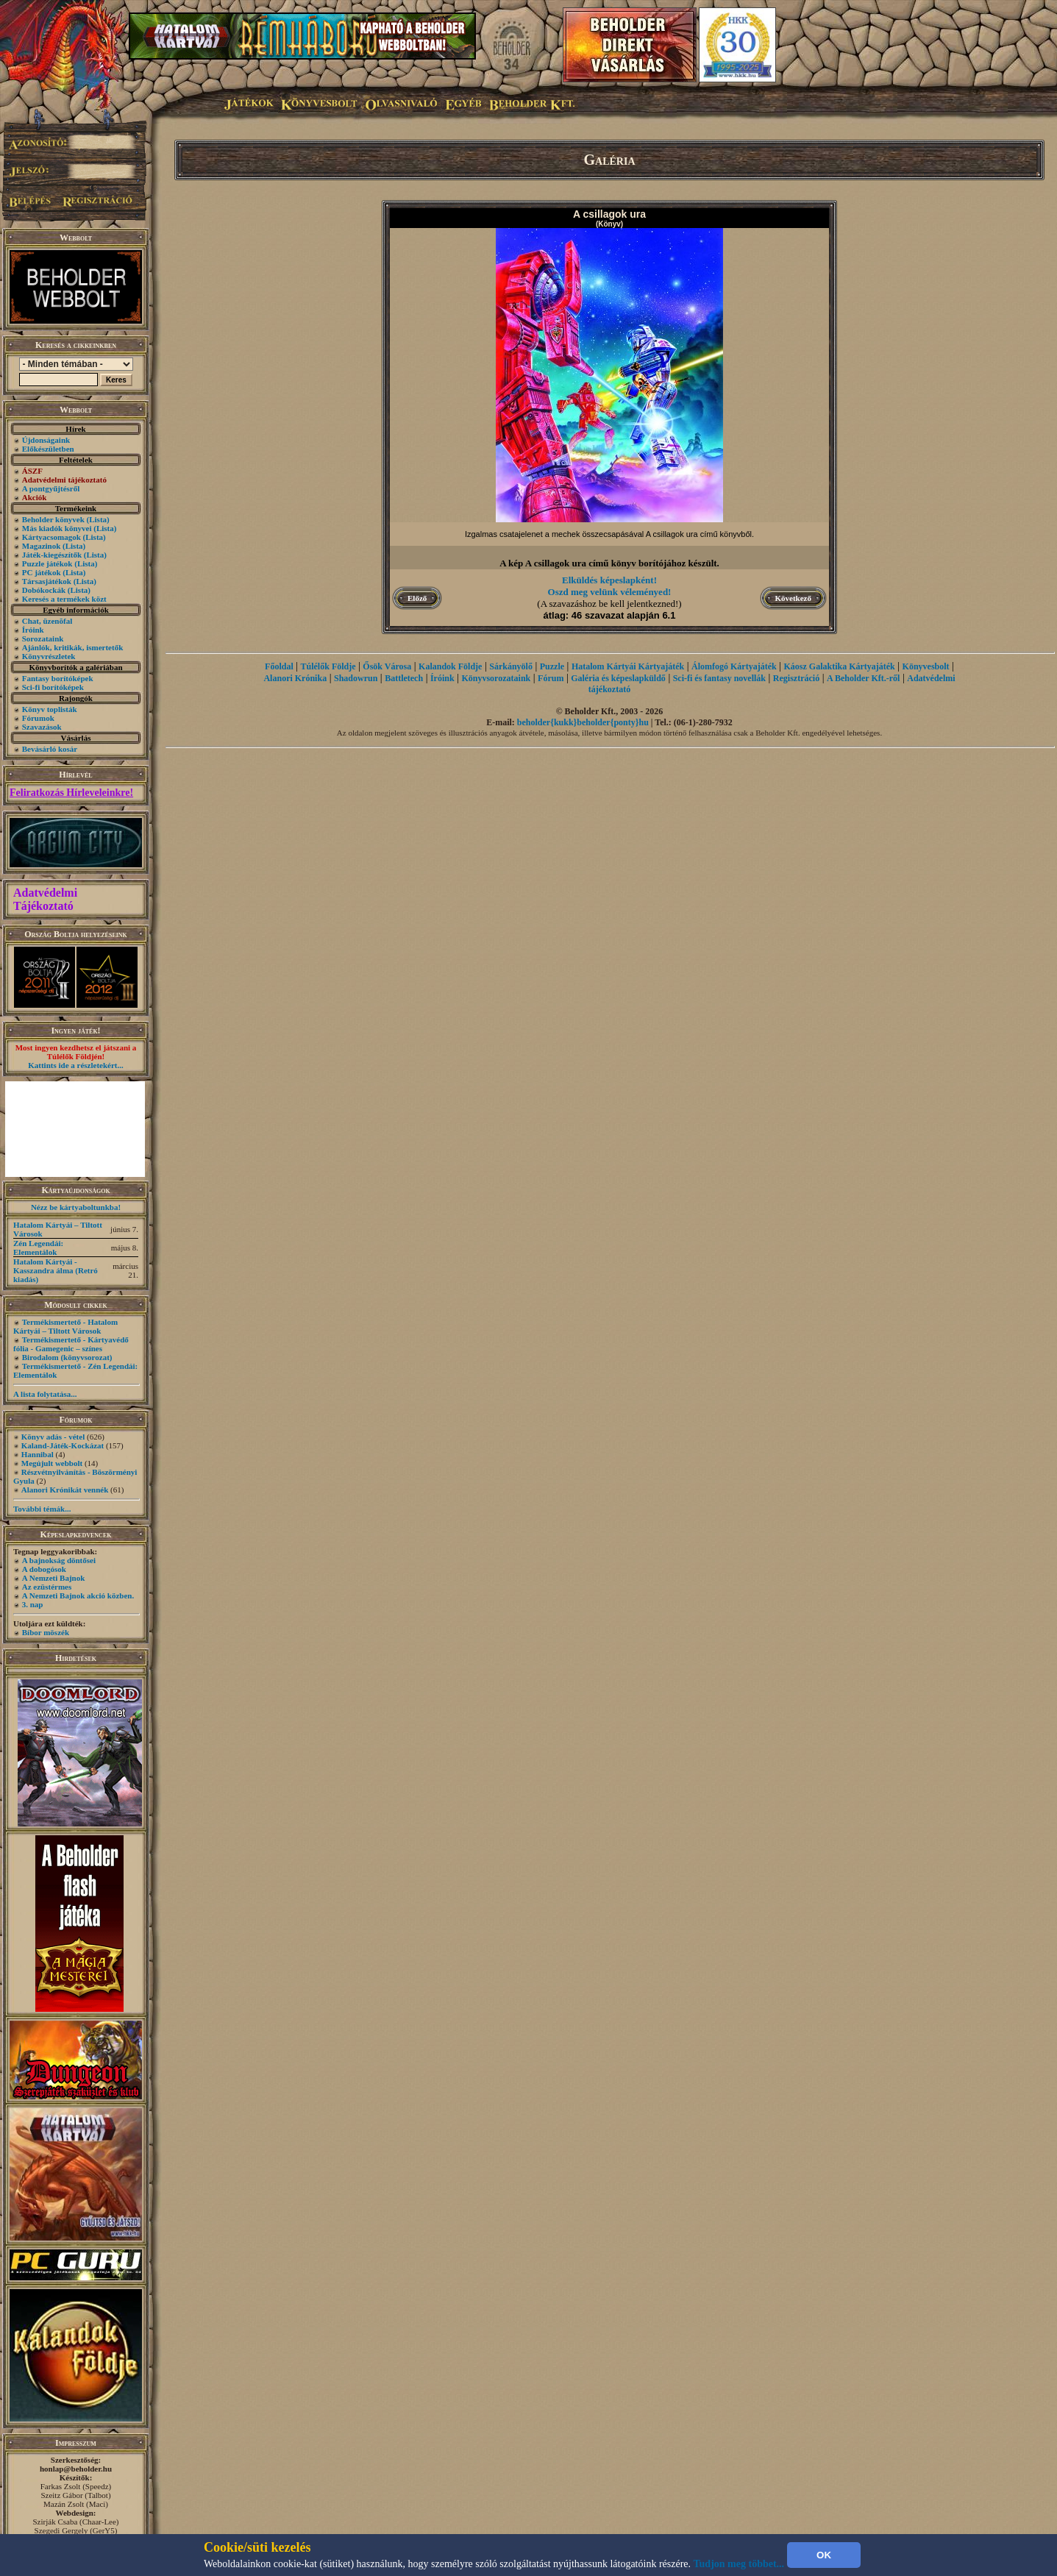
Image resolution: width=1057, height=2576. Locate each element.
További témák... (42, 1508)
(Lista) (98, 519)
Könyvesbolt (926, 666)
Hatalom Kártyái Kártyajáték (628, 666)
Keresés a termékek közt (64, 598)
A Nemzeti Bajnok (53, 1577)
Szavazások (42, 726)
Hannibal (37, 1454)
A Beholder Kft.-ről (863, 678)
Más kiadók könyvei (57, 528)
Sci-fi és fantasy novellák (719, 678)
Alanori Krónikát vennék (65, 1489)
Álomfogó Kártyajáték (734, 666)
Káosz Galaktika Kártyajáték (838, 666)
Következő (793, 598)
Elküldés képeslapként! (609, 580)
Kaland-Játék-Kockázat (62, 1445)
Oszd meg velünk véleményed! (610, 591)
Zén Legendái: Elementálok (38, 1247)
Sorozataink (43, 638)
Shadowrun (355, 678)
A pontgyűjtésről (51, 488)
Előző (417, 598)
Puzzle (552, 666)
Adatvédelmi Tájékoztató (45, 899)
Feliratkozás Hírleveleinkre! (71, 792)
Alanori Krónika (295, 678)
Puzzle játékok (47, 563)
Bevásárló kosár (49, 748)
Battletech (404, 678)
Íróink (33, 629)
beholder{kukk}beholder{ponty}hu (583, 722)
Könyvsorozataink (495, 678)
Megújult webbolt (51, 1463)
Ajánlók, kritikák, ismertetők (73, 647)
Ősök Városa (387, 666)
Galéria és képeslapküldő (618, 678)
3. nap (32, 1604)
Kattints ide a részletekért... (76, 1065)
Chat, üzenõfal (47, 620)
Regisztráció (796, 678)
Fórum (550, 678)
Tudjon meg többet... (739, 2563)
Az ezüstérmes (47, 1586)
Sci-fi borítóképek (53, 687)
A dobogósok (44, 1569)
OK (823, 2555)
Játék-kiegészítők (52, 554)
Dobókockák (43, 590)
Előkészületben (48, 448)
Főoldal (279, 666)
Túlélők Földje (328, 666)
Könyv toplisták (49, 709)
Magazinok (41, 545)
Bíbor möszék (45, 1632)
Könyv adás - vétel (53, 1436)
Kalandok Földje (450, 666)
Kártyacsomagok (51, 537)
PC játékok (41, 572)
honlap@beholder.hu (76, 2468)
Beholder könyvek (53, 519)
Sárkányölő (511, 666)
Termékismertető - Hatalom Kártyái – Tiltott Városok (65, 1326)
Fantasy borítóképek (57, 678)
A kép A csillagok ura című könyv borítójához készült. (609, 563)
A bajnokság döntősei (59, 1560)
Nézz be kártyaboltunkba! (76, 1207)
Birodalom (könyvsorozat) (67, 1357)
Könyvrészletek (49, 656)
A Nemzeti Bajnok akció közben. (78, 1595)
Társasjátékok (46, 581)
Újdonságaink (46, 439)
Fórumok (38, 718)
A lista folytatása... (44, 1394)
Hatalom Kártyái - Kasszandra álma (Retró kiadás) (55, 1270)
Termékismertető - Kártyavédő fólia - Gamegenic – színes (71, 1344)
